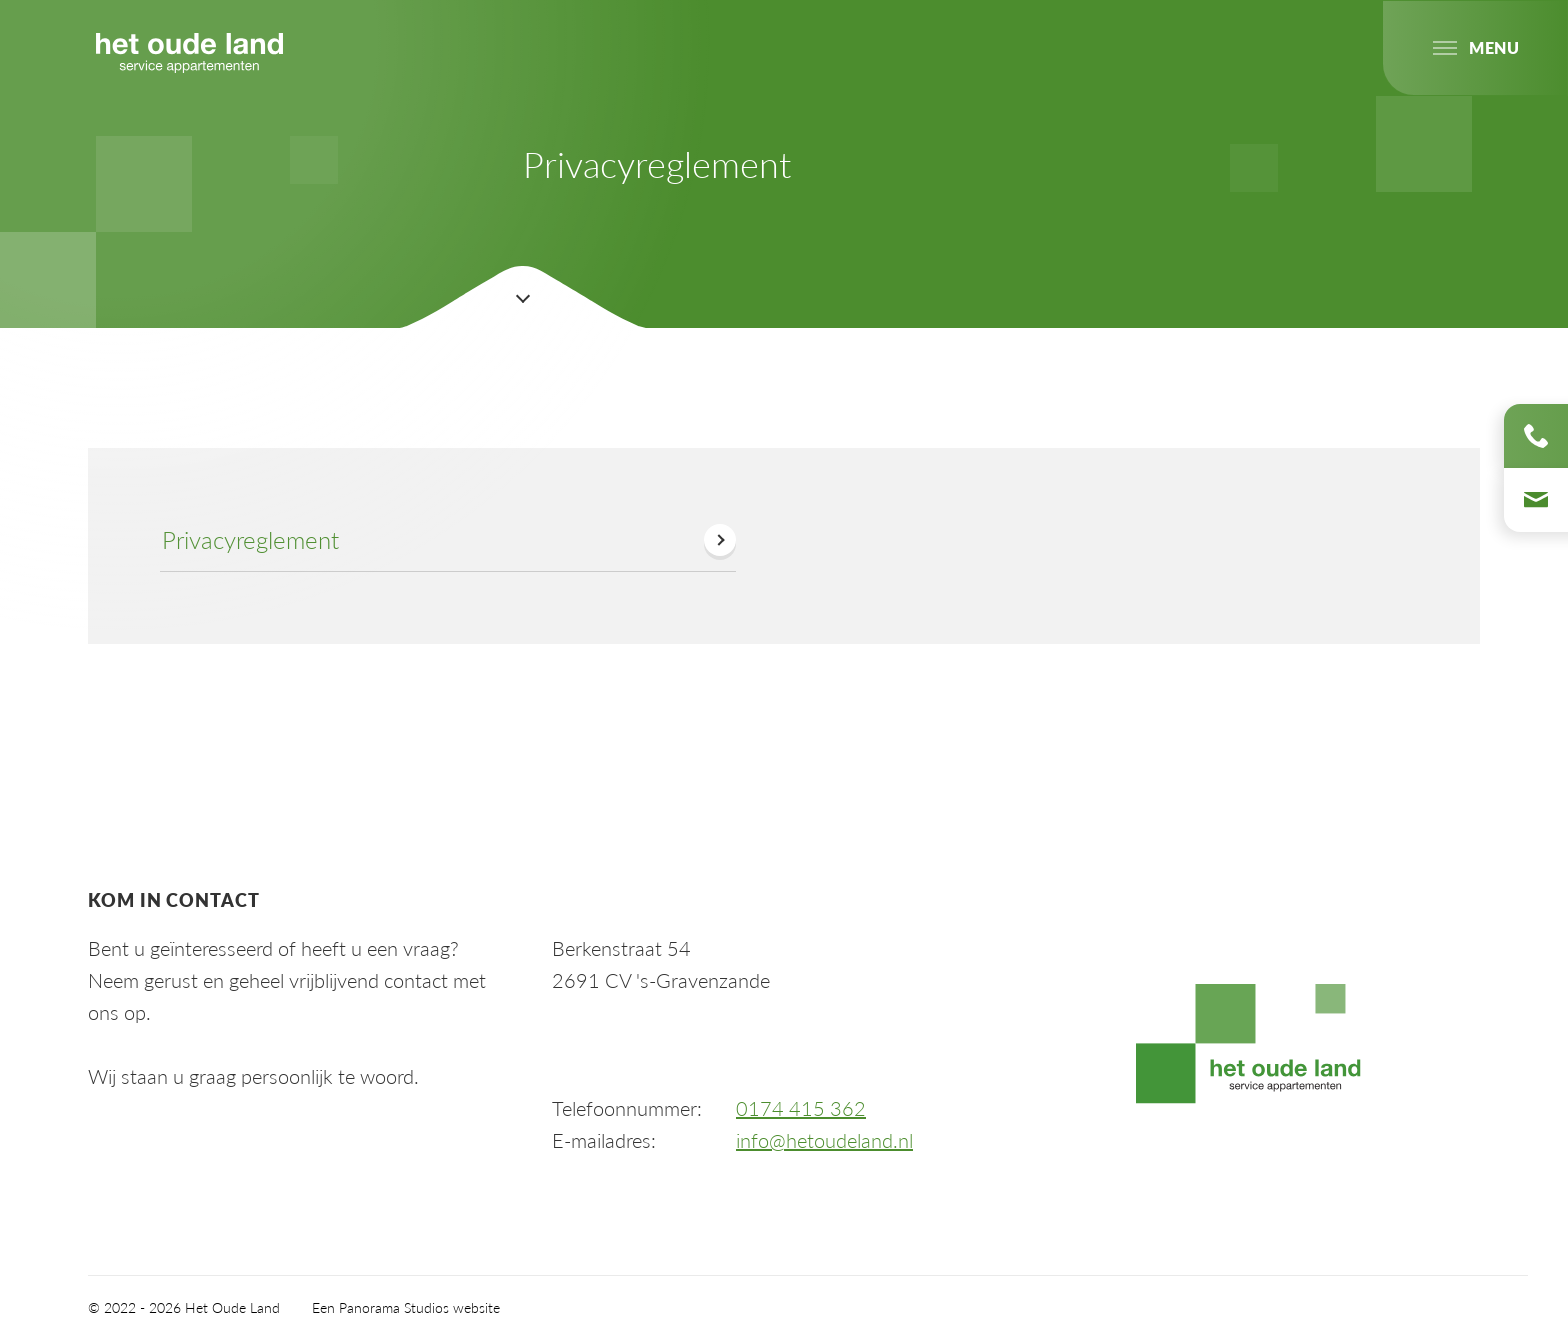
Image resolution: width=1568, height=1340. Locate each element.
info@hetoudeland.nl (824, 1140)
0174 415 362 (801, 1108)
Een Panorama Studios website (406, 1307)
